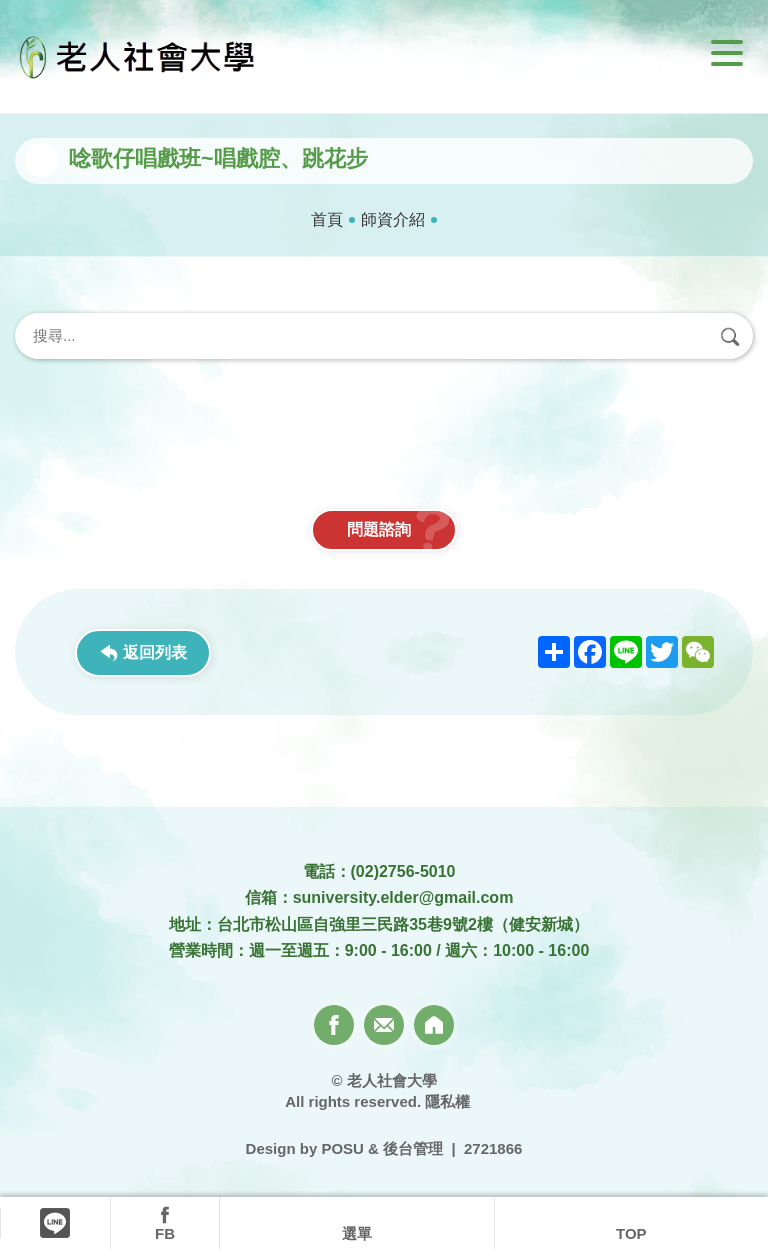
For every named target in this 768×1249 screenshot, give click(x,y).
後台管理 (413, 1148)
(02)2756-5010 (403, 871)
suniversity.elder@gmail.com (403, 897)
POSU (342, 1148)
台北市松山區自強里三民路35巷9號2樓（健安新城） (403, 924)
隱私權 (447, 1101)
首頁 (327, 219)
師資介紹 (393, 219)
